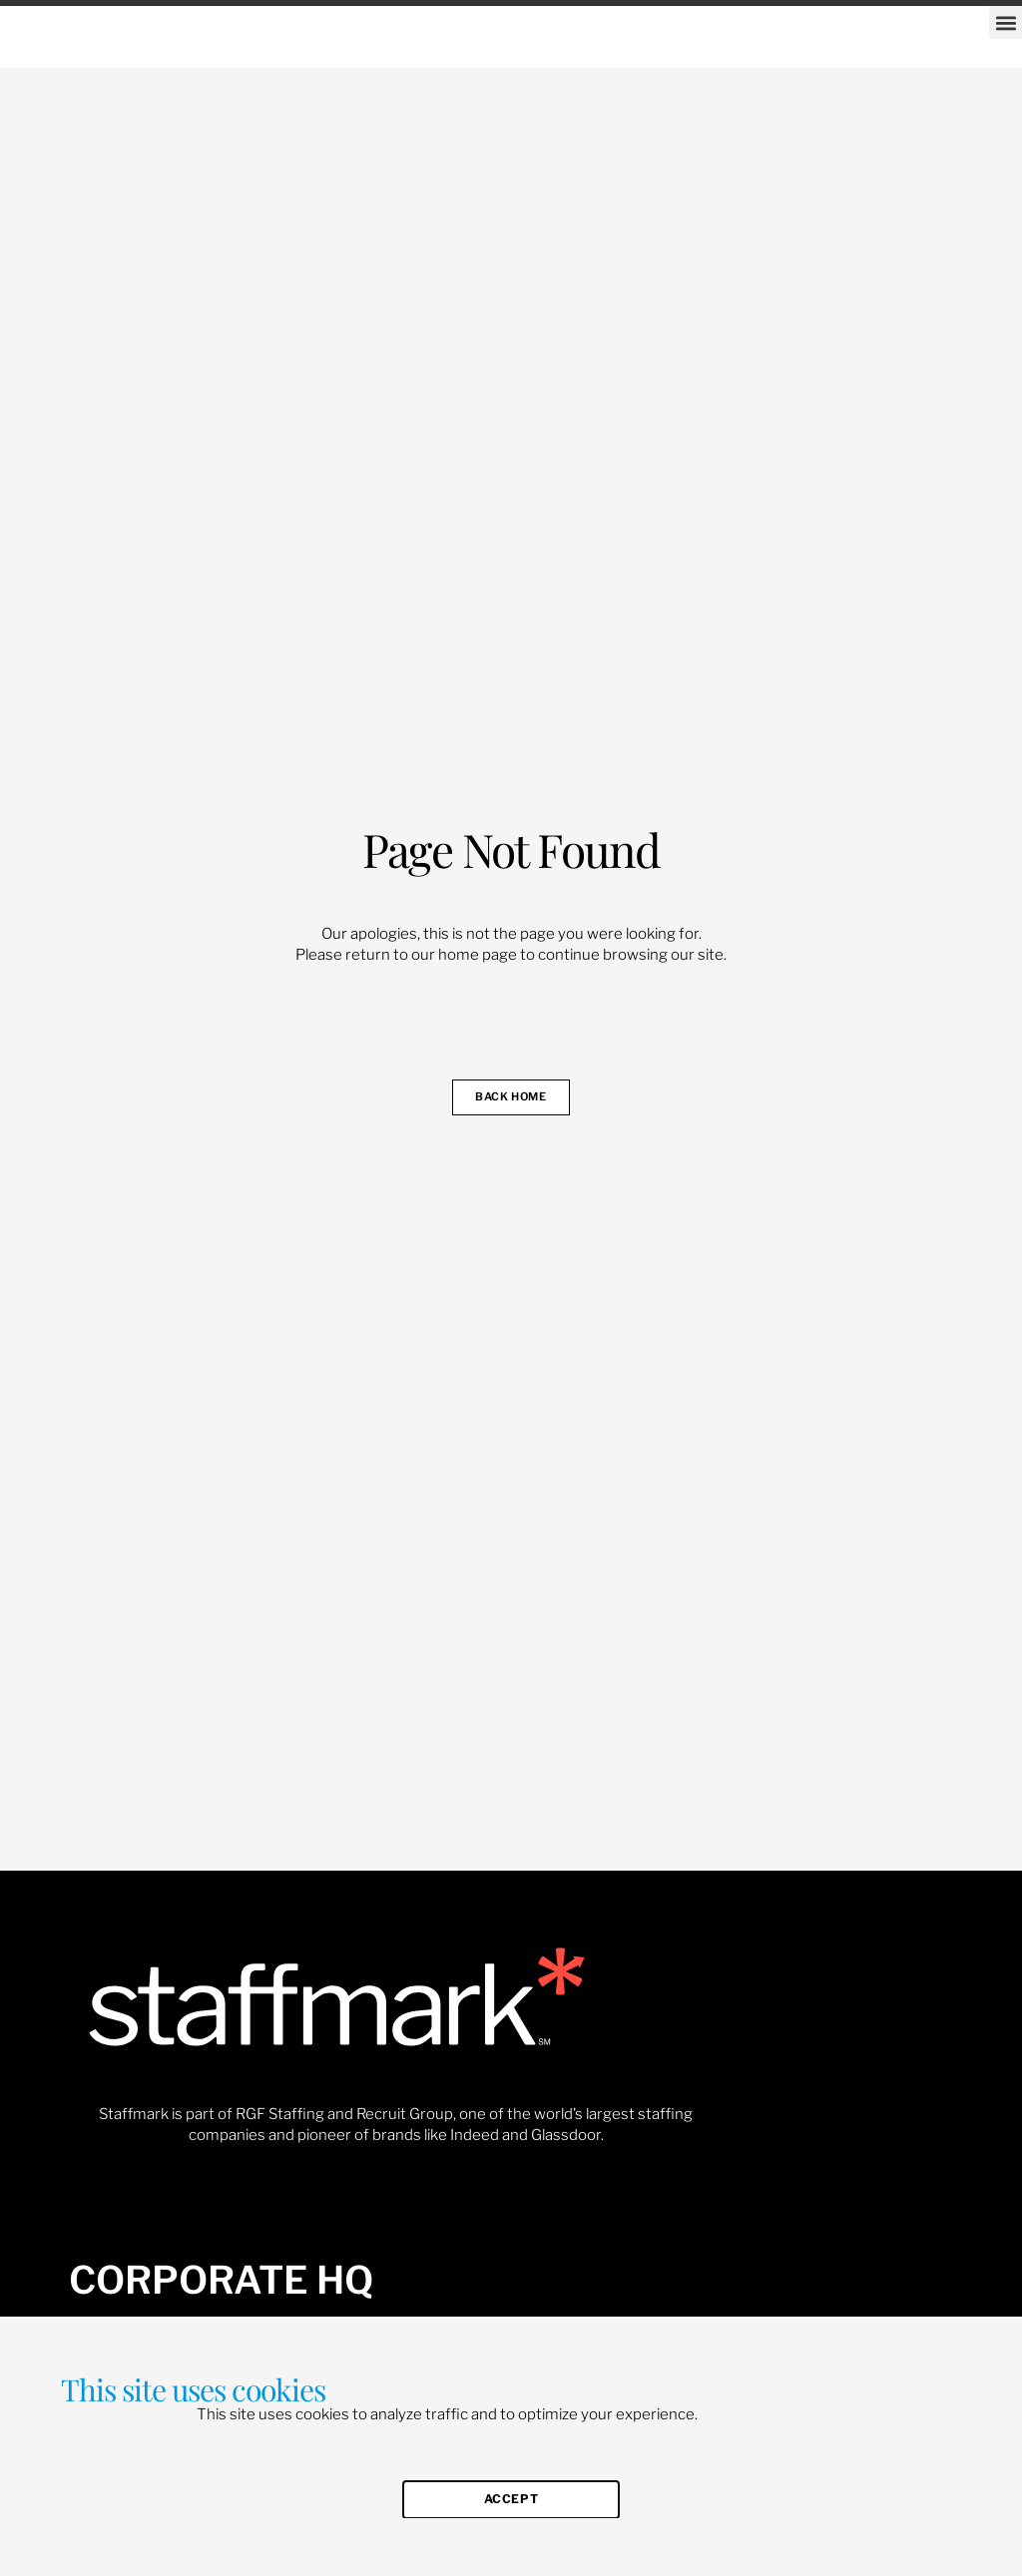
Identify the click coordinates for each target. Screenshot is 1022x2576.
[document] (511, 1288)
